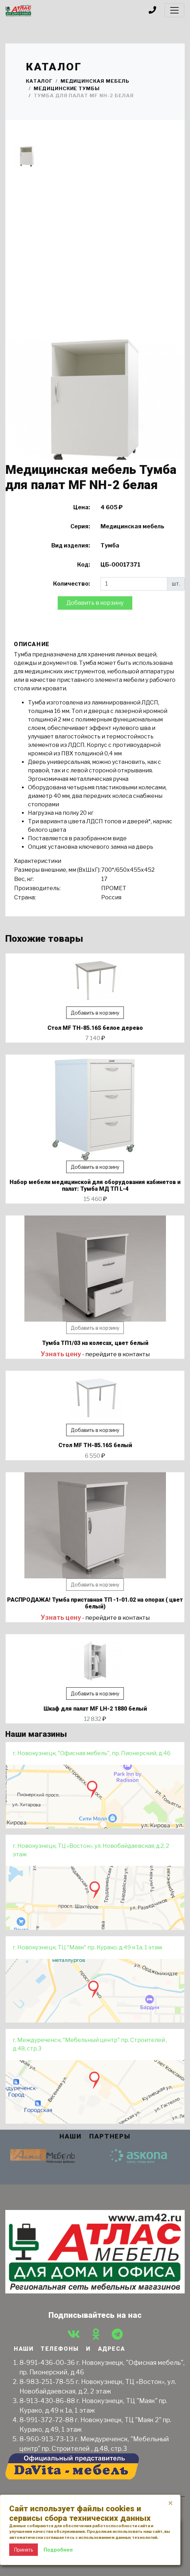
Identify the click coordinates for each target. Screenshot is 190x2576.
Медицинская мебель (95, 81)
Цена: (81, 507)
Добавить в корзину (95, 602)
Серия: (80, 526)
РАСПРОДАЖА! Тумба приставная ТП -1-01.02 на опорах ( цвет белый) (95, 1603)
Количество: (71, 583)
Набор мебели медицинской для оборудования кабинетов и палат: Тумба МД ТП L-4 (95, 1185)
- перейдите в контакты (95, 1354)
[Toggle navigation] (174, 10)
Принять (23, 2550)
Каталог (39, 81)
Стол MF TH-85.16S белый (95, 1445)
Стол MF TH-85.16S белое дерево (95, 1028)
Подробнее (58, 2550)
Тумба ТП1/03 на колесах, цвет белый (95, 1343)
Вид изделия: (70, 545)
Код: (83, 564)
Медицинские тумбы (67, 88)
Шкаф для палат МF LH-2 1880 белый (95, 1708)
